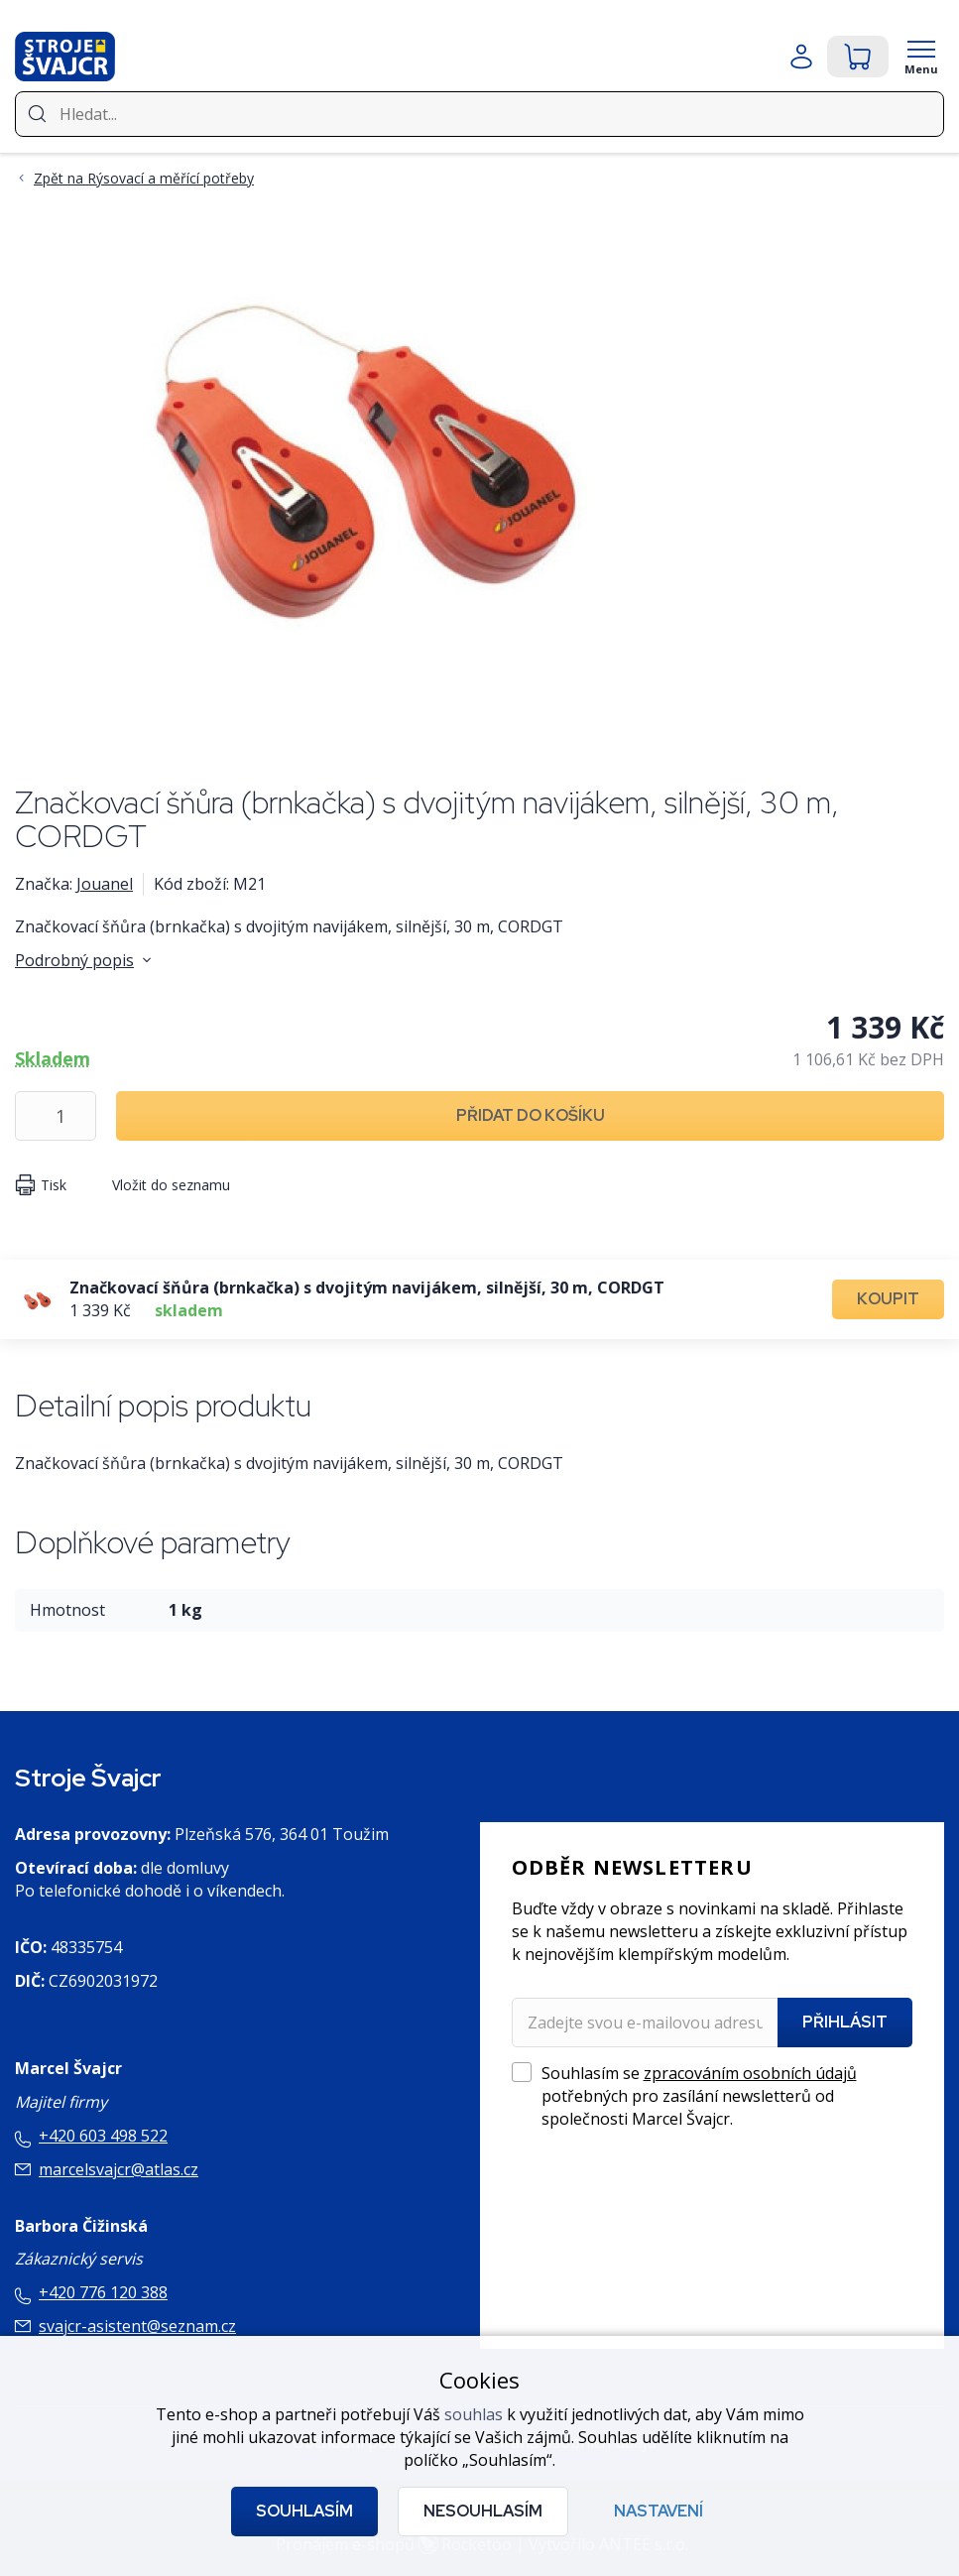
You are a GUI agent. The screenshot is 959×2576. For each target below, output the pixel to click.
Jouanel (104, 884)
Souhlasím (304, 2511)
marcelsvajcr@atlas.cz (118, 2169)
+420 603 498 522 (103, 2136)
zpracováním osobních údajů (750, 2073)
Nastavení (658, 2511)
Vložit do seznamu (171, 1184)
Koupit (888, 1298)
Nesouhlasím (482, 2511)
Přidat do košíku (530, 1115)
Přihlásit (845, 2022)
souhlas (473, 2414)
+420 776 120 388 (103, 2292)
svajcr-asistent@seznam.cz (137, 2326)
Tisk (53, 1184)
